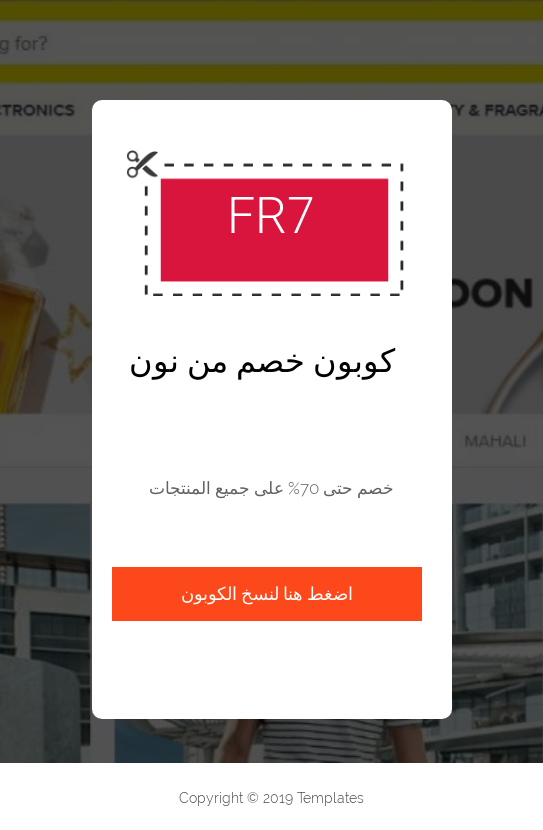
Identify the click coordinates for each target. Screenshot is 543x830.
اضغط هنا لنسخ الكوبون (267, 593)
